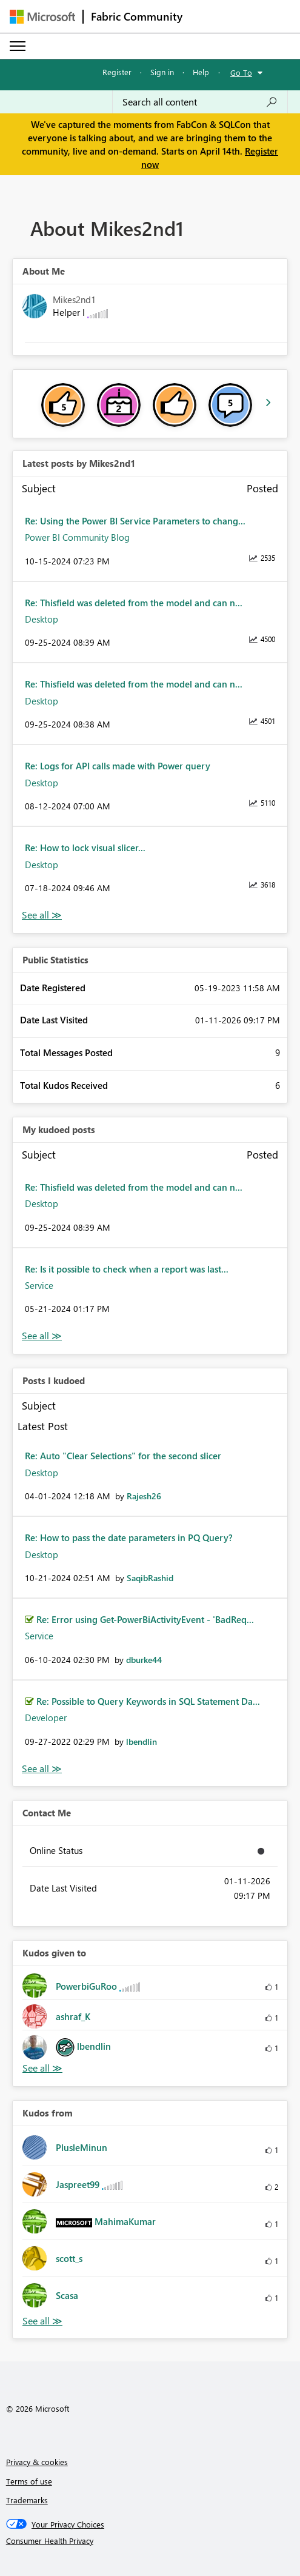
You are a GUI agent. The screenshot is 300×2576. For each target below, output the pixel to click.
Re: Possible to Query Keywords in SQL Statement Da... (148, 1701)
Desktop (41, 619)
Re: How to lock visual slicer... (85, 847)
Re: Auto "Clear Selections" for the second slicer (123, 1456)
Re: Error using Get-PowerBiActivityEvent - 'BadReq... (145, 1619)
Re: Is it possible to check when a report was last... (126, 1269)
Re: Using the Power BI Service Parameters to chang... (135, 521)
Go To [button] (241, 72)
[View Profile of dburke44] (144, 1659)
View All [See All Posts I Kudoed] (42, 1769)
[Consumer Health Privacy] (150, 2541)
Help (201, 72)
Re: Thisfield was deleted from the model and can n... (133, 603)
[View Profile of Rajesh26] (144, 1496)
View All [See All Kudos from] (42, 2321)
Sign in (162, 72)
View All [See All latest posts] (42, 915)
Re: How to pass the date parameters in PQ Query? (129, 1537)
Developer (46, 1717)
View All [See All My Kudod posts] (42, 1336)
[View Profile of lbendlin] (141, 1741)
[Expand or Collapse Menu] (17, 46)
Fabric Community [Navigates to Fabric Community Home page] (136, 16)
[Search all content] (200, 101)
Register (117, 72)
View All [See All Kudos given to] (42, 2068)
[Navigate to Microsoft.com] (42, 17)
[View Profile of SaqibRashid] (150, 1578)
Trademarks (27, 2500)
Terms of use (29, 2481)
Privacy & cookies (37, 2462)
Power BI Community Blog (77, 537)
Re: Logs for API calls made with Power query (117, 766)
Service (39, 1285)
